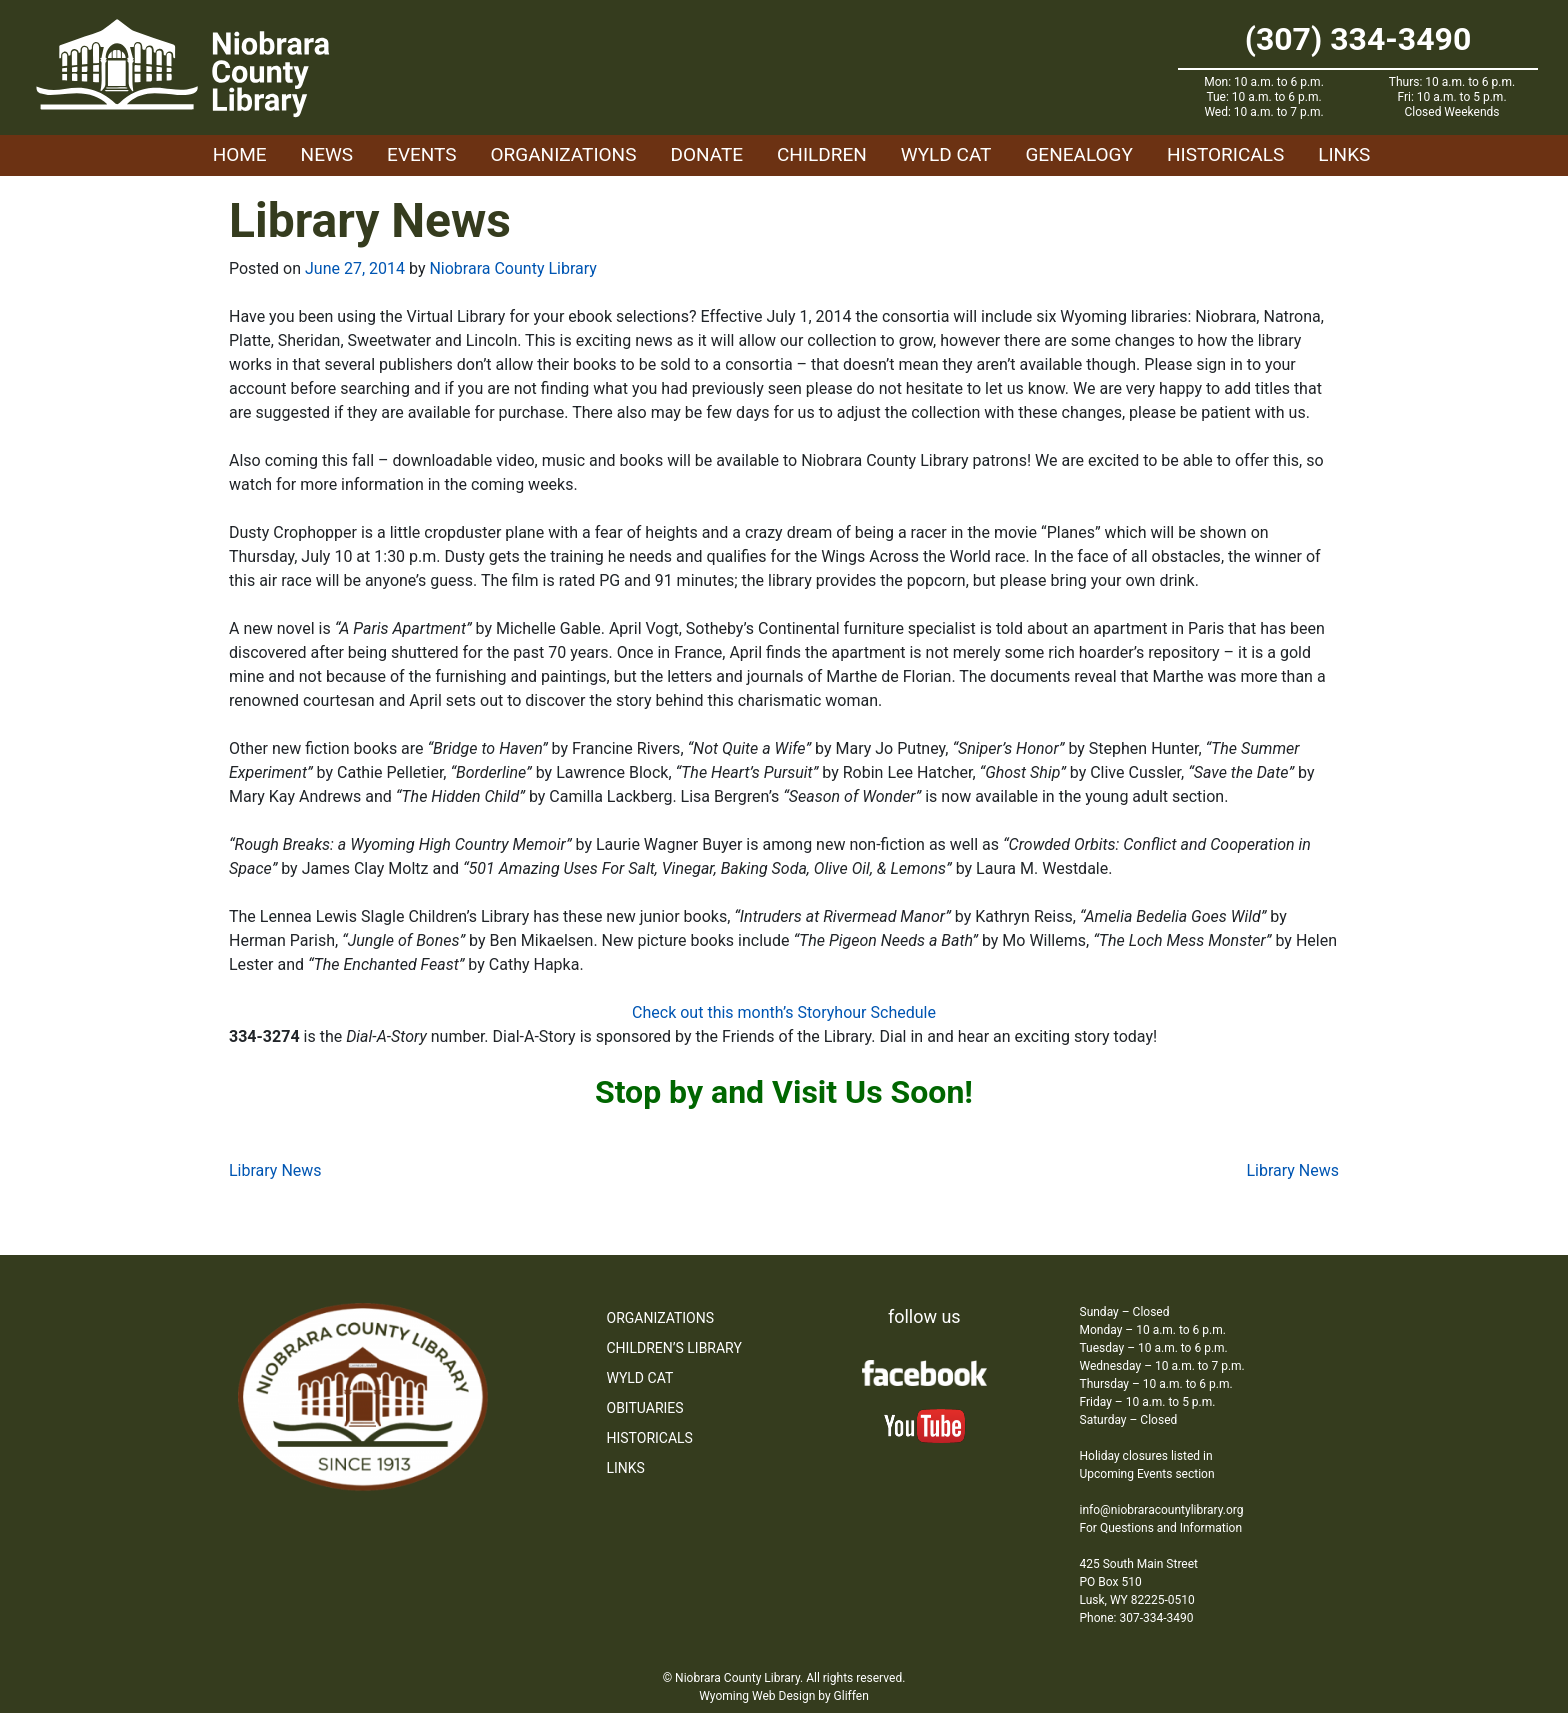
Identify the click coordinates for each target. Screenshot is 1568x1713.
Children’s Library (674, 1348)
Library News (275, 1170)
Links (1344, 154)
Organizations (564, 154)
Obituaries (645, 1408)
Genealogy (1079, 154)
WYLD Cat (946, 154)
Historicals (1225, 154)
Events (421, 154)
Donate (706, 154)
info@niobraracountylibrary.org (1162, 1510)
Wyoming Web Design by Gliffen (784, 1696)
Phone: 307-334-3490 (1137, 1618)
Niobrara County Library (512, 268)
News (327, 154)
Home (240, 154)
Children (822, 154)
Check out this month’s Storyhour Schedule (784, 1012)
